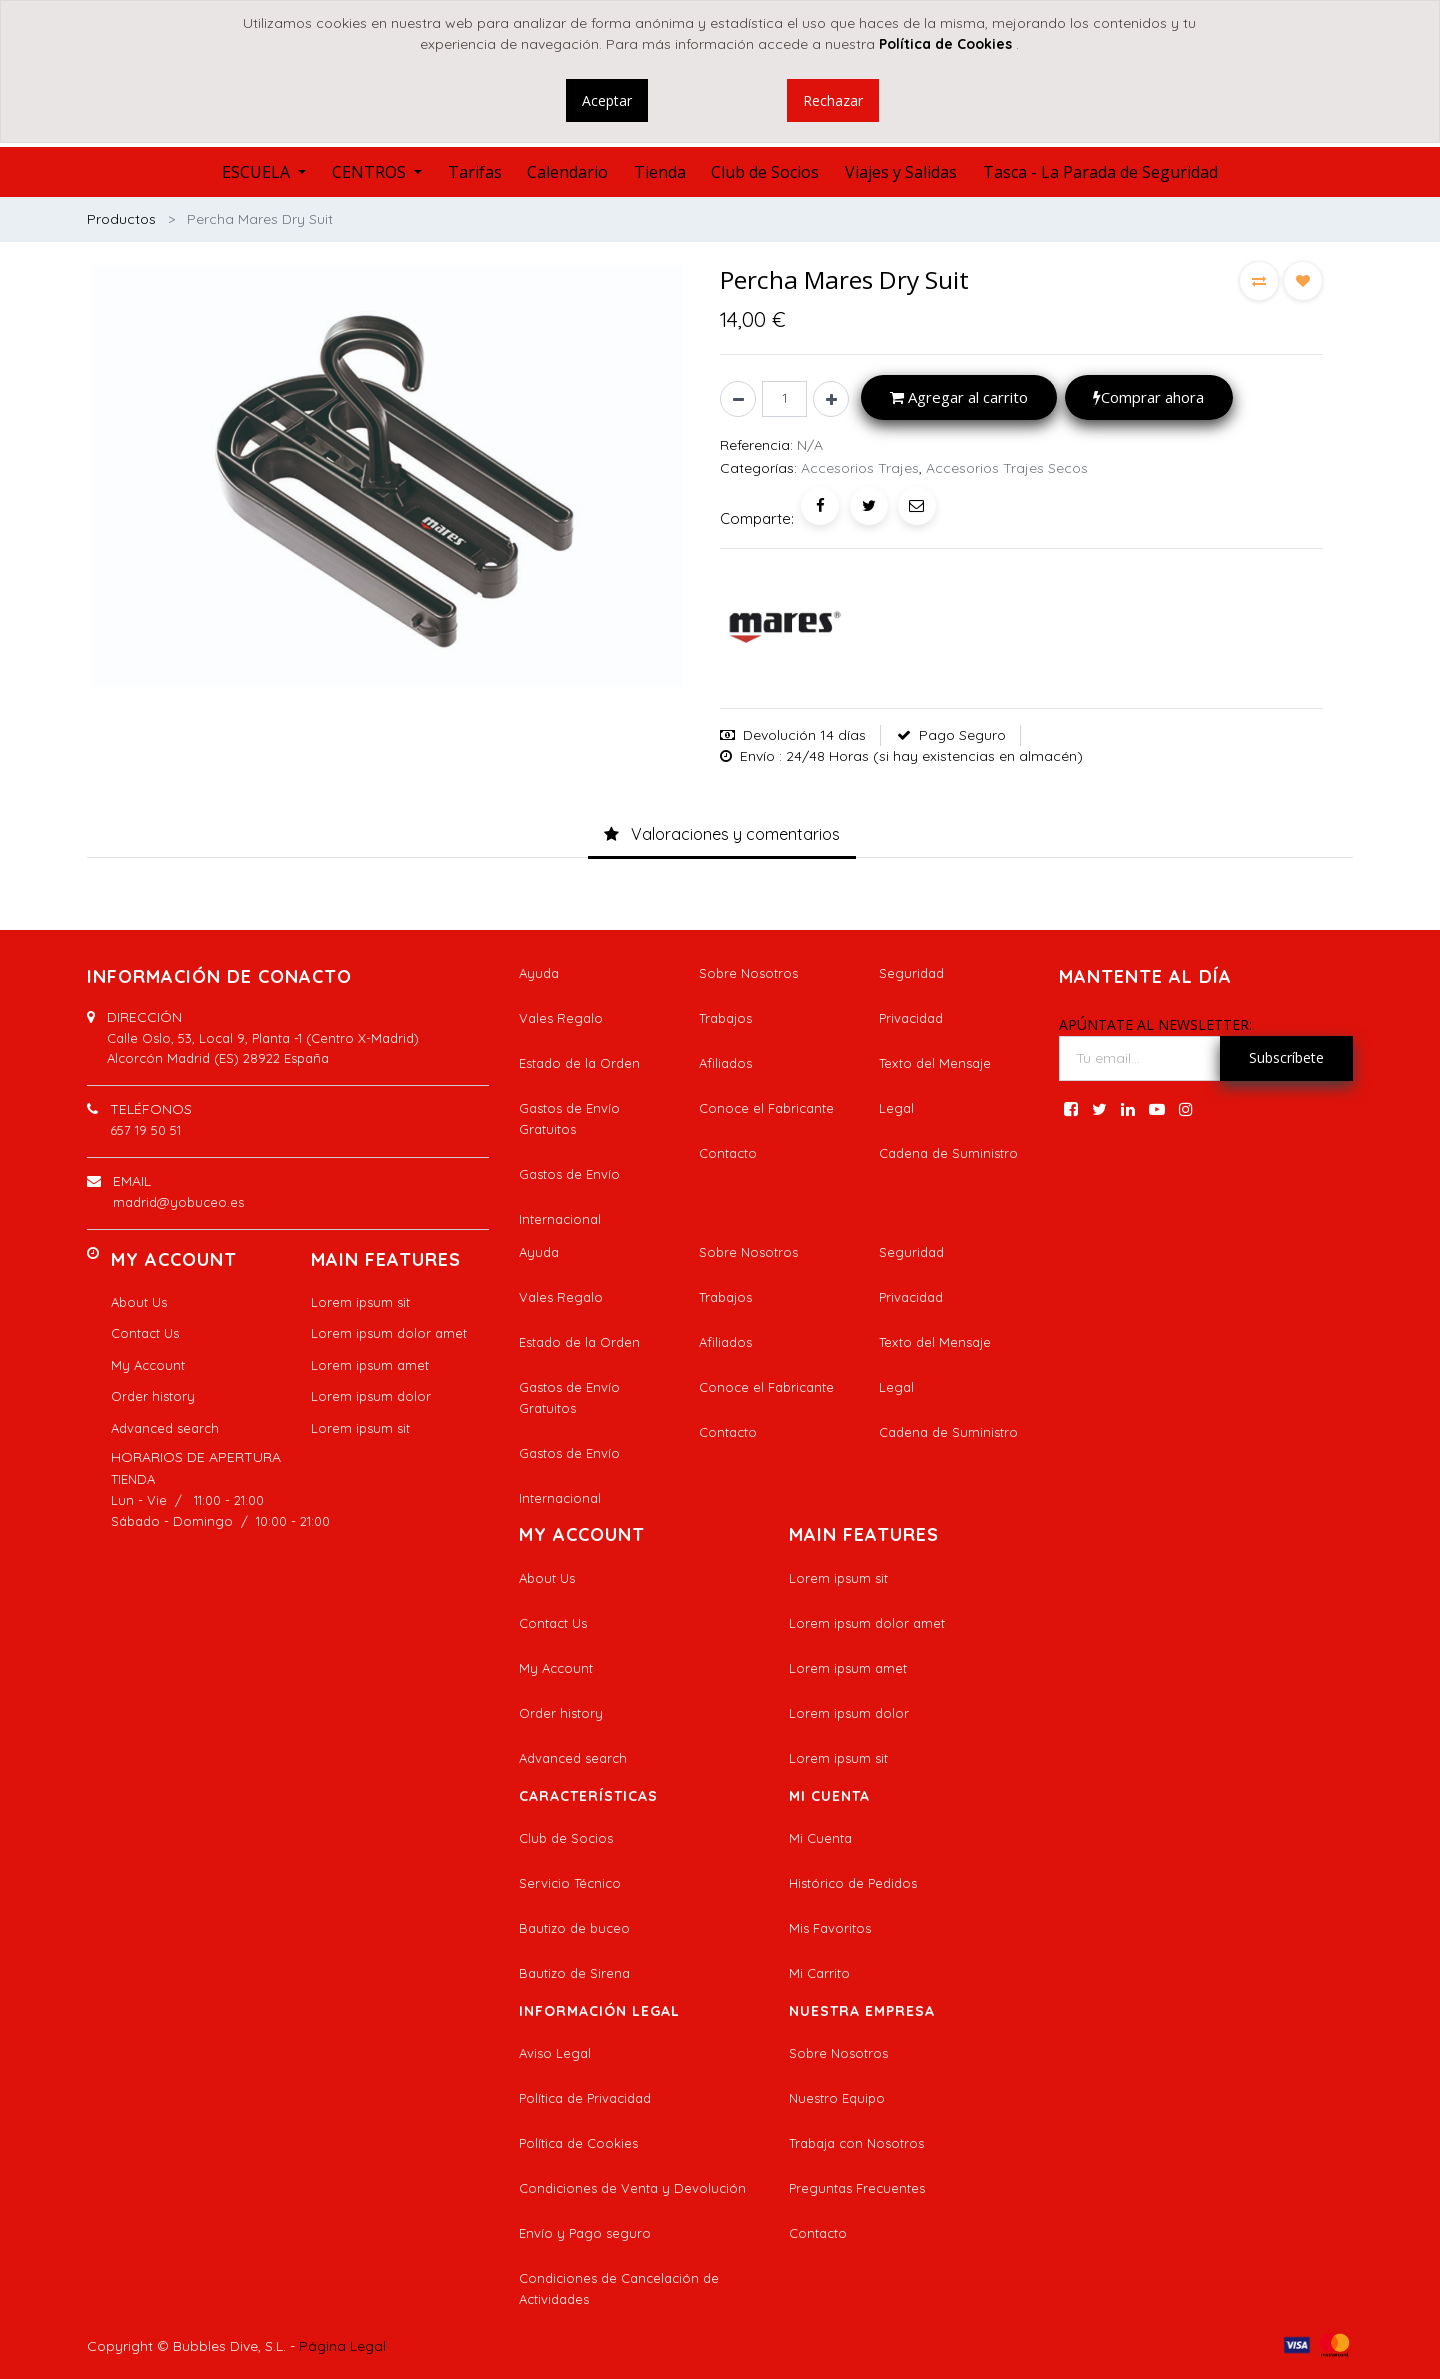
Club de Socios (566, 1838)
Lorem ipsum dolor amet (389, 1333)
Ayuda (539, 973)
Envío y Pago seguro (585, 2233)
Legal (896, 1108)
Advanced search (165, 1428)
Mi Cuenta (820, 1838)
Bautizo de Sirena (574, 1973)
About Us (139, 1302)
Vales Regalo (561, 1018)
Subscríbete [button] (1286, 1057)
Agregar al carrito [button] (959, 397)
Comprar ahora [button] (1148, 397)
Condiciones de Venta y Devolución (632, 2188)
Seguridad (911, 973)
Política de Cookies (578, 2143)
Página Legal (342, 2346)
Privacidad (911, 1018)
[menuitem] (475, 172)
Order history (153, 1396)
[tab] (722, 835)
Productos (121, 219)
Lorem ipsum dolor (371, 1396)
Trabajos (725, 1018)
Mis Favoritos (830, 1928)
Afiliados (725, 1063)
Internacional (560, 1219)
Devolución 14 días (804, 735)
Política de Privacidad (585, 2098)
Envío (757, 756)
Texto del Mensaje (935, 1063)
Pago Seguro (962, 735)
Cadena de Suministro (948, 1153)
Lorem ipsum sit (360, 1302)
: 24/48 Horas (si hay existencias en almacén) (931, 756)
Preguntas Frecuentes (857, 2188)
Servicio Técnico (570, 1883)
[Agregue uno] (831, 399)
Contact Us (145, 1333)
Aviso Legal (555, 2053)
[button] (1259, 281)
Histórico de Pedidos (853, 1883)
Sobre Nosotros (748, 973)
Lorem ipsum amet (370, 1365)
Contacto (728, 1153)
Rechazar (833, 100)
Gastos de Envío (569, 1174)
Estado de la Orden (579, 1063)
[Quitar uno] (738, 399)
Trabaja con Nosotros (856, 2143)
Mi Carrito (819, 1973)
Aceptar (607, 100)
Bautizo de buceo (574, 1928)
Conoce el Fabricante (766, 1108)
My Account (148, 1365)
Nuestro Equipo (837, 2098)
